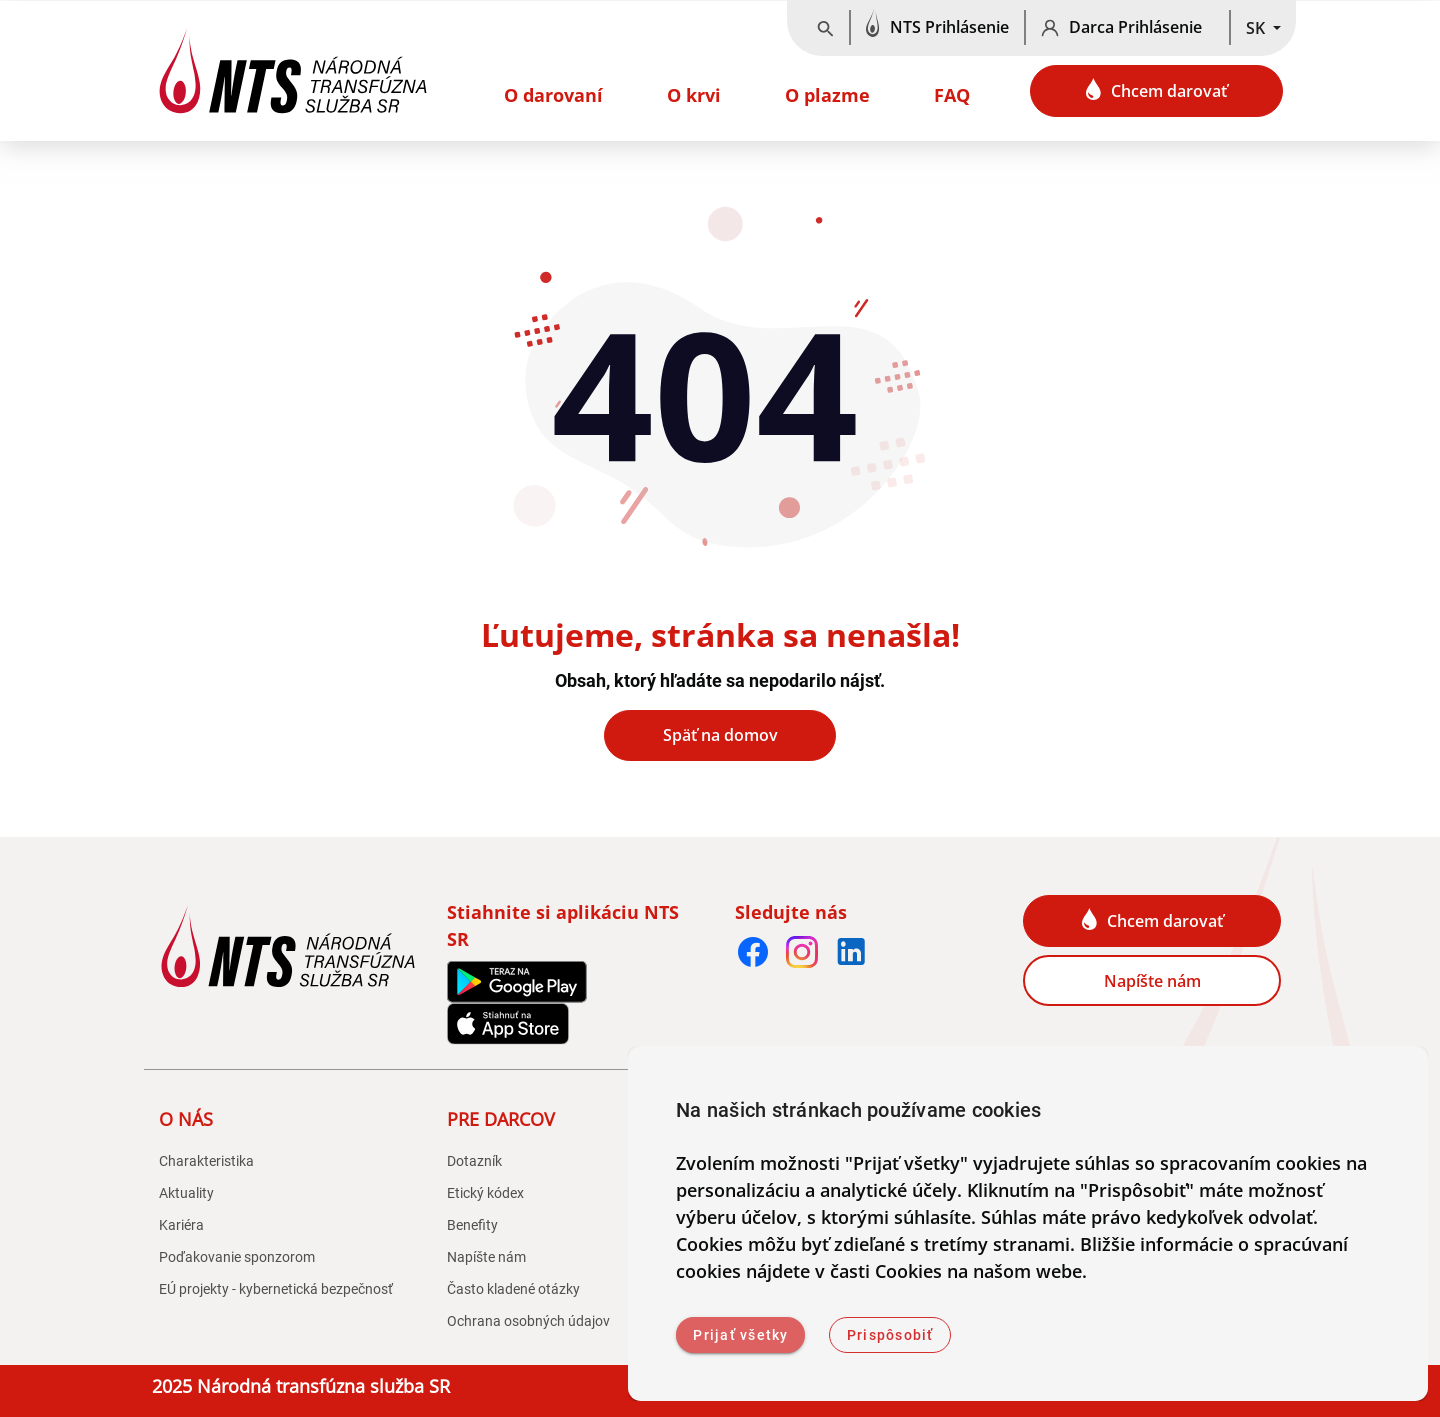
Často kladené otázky (513, 1289)
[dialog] (1028, 1223)
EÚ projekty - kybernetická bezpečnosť (276, 1289)
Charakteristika (206, 1161)
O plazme (827, 95)
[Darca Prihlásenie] (1127, 28)
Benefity (472, 1225)
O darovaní (553, 95)
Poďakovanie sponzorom (237, 1257)
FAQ (952, 95)
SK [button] (1257, 28)
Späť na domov (720, 735)
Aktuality (186, 1193)
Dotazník (474, 1161)
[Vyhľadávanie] (825, 28)
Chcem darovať (1156, 90)
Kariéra (181, 1225)
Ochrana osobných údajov (528, 1321)
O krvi (694, 95)
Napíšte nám (1152, 981)
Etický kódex (485, 1193)
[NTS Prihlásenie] (937, 28)
